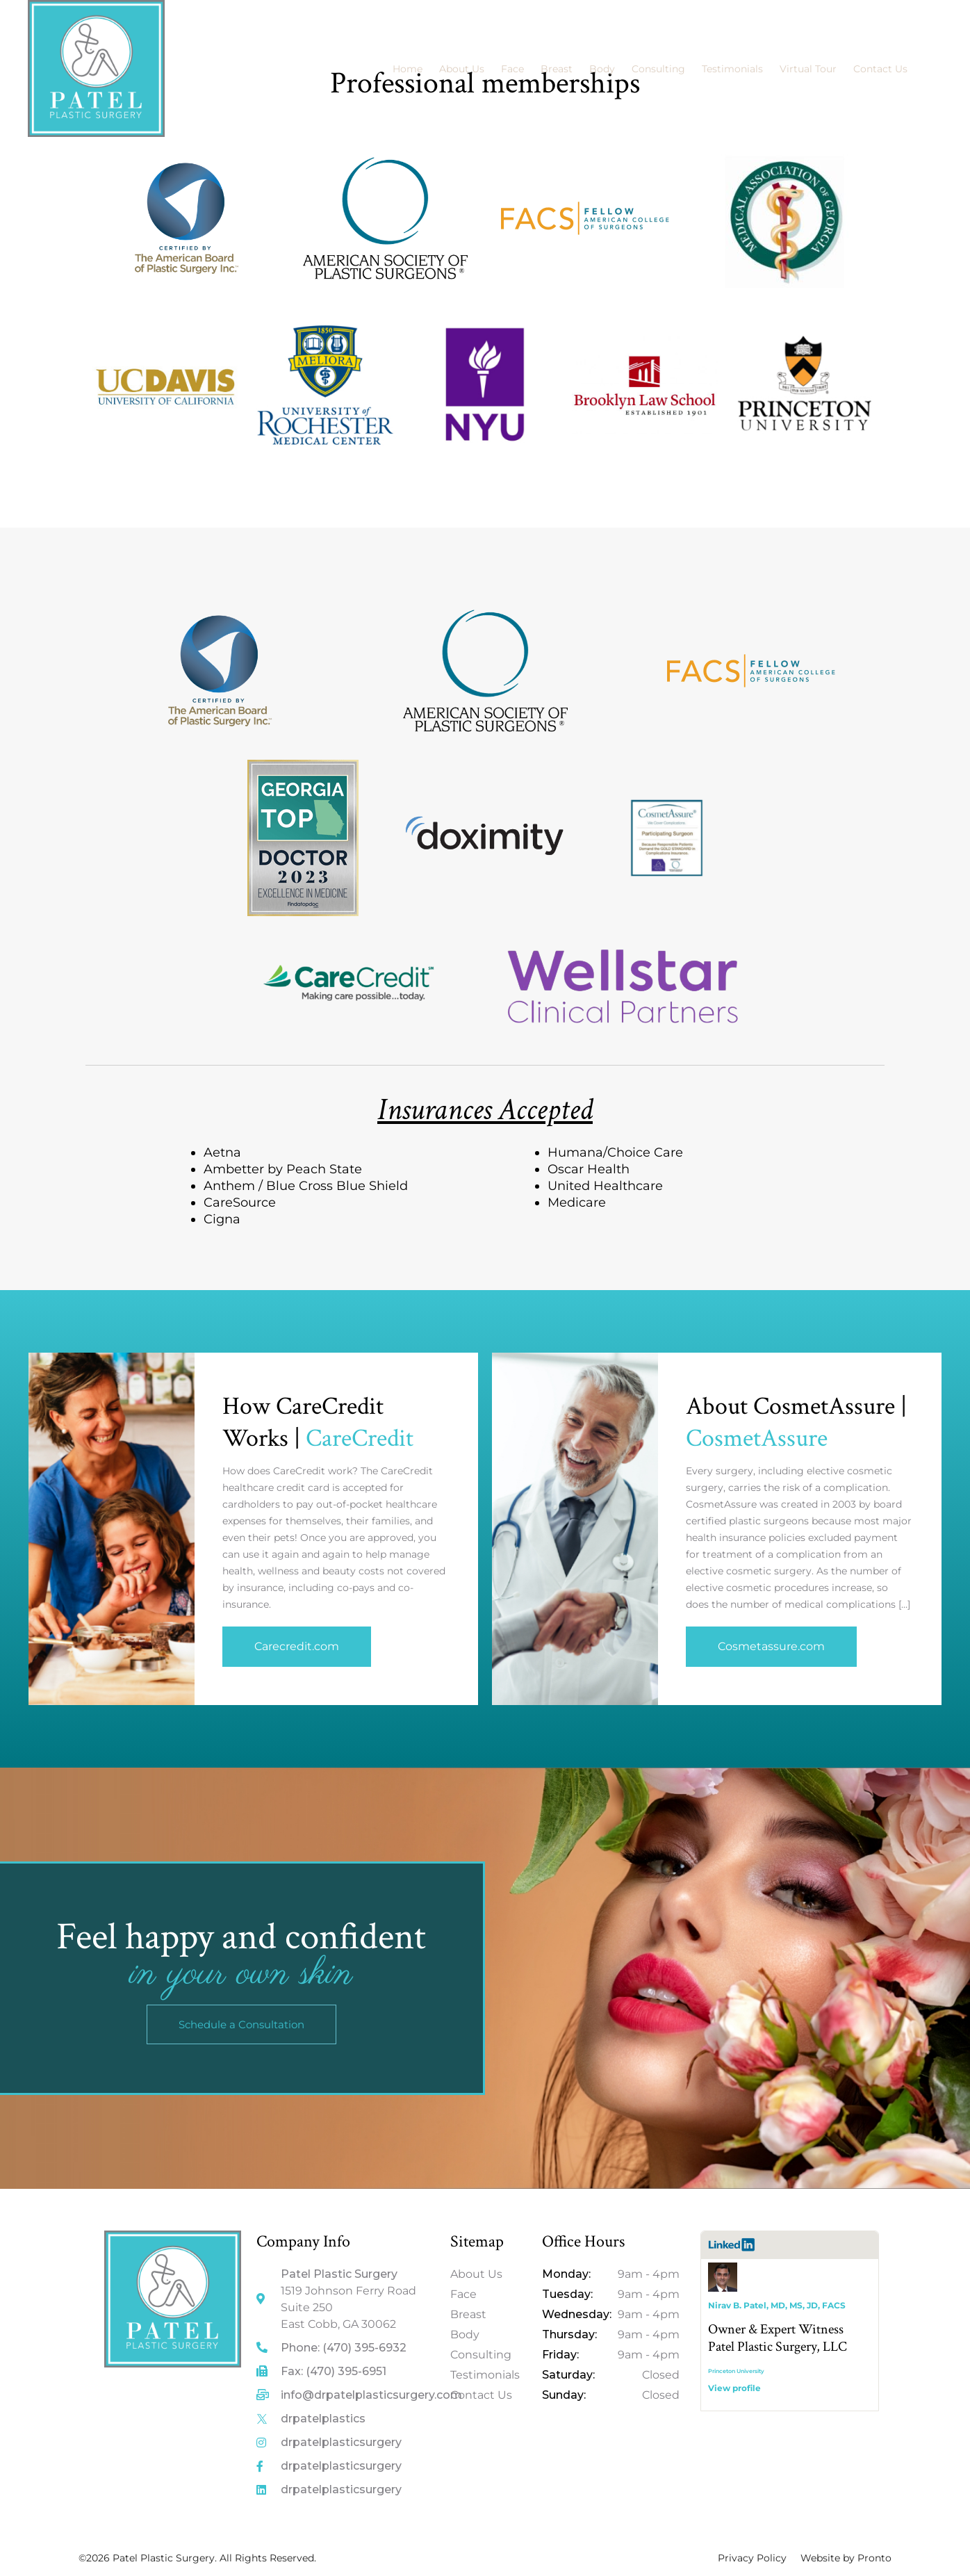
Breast (557, 69)
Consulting (658, 69)
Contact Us (880, 69)
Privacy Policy (752, 2558)
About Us (461, 69)
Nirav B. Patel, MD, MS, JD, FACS (777, 2305)
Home (407, 69)
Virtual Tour (808, 69)
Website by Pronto (845, 2558)
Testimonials (732, 69)
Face (512, 69)
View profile (734, 2388)
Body (602, 69)
